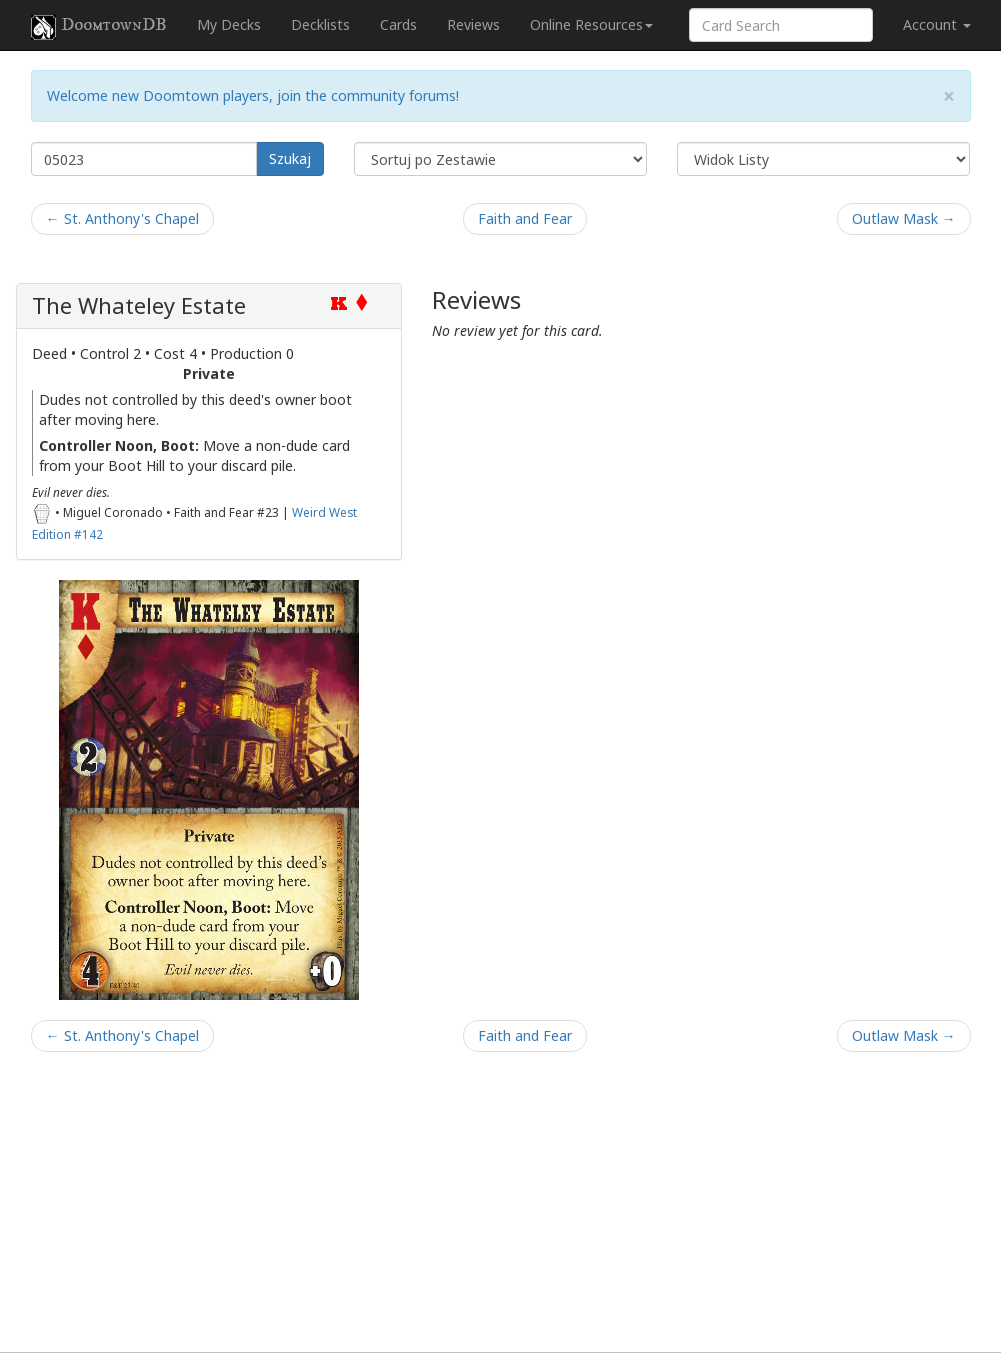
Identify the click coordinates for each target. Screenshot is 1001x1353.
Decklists (320, 24)
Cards (398, 24)
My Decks (229, 24)
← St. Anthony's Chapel (122, 218)
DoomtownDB (99, 27)
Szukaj (290, 158)
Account (937, 24)
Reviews (473, 24)
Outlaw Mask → (904, 218)
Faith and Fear (525, 218)
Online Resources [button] (591, 24)
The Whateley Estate (139, 305)
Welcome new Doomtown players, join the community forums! (253, 95)
